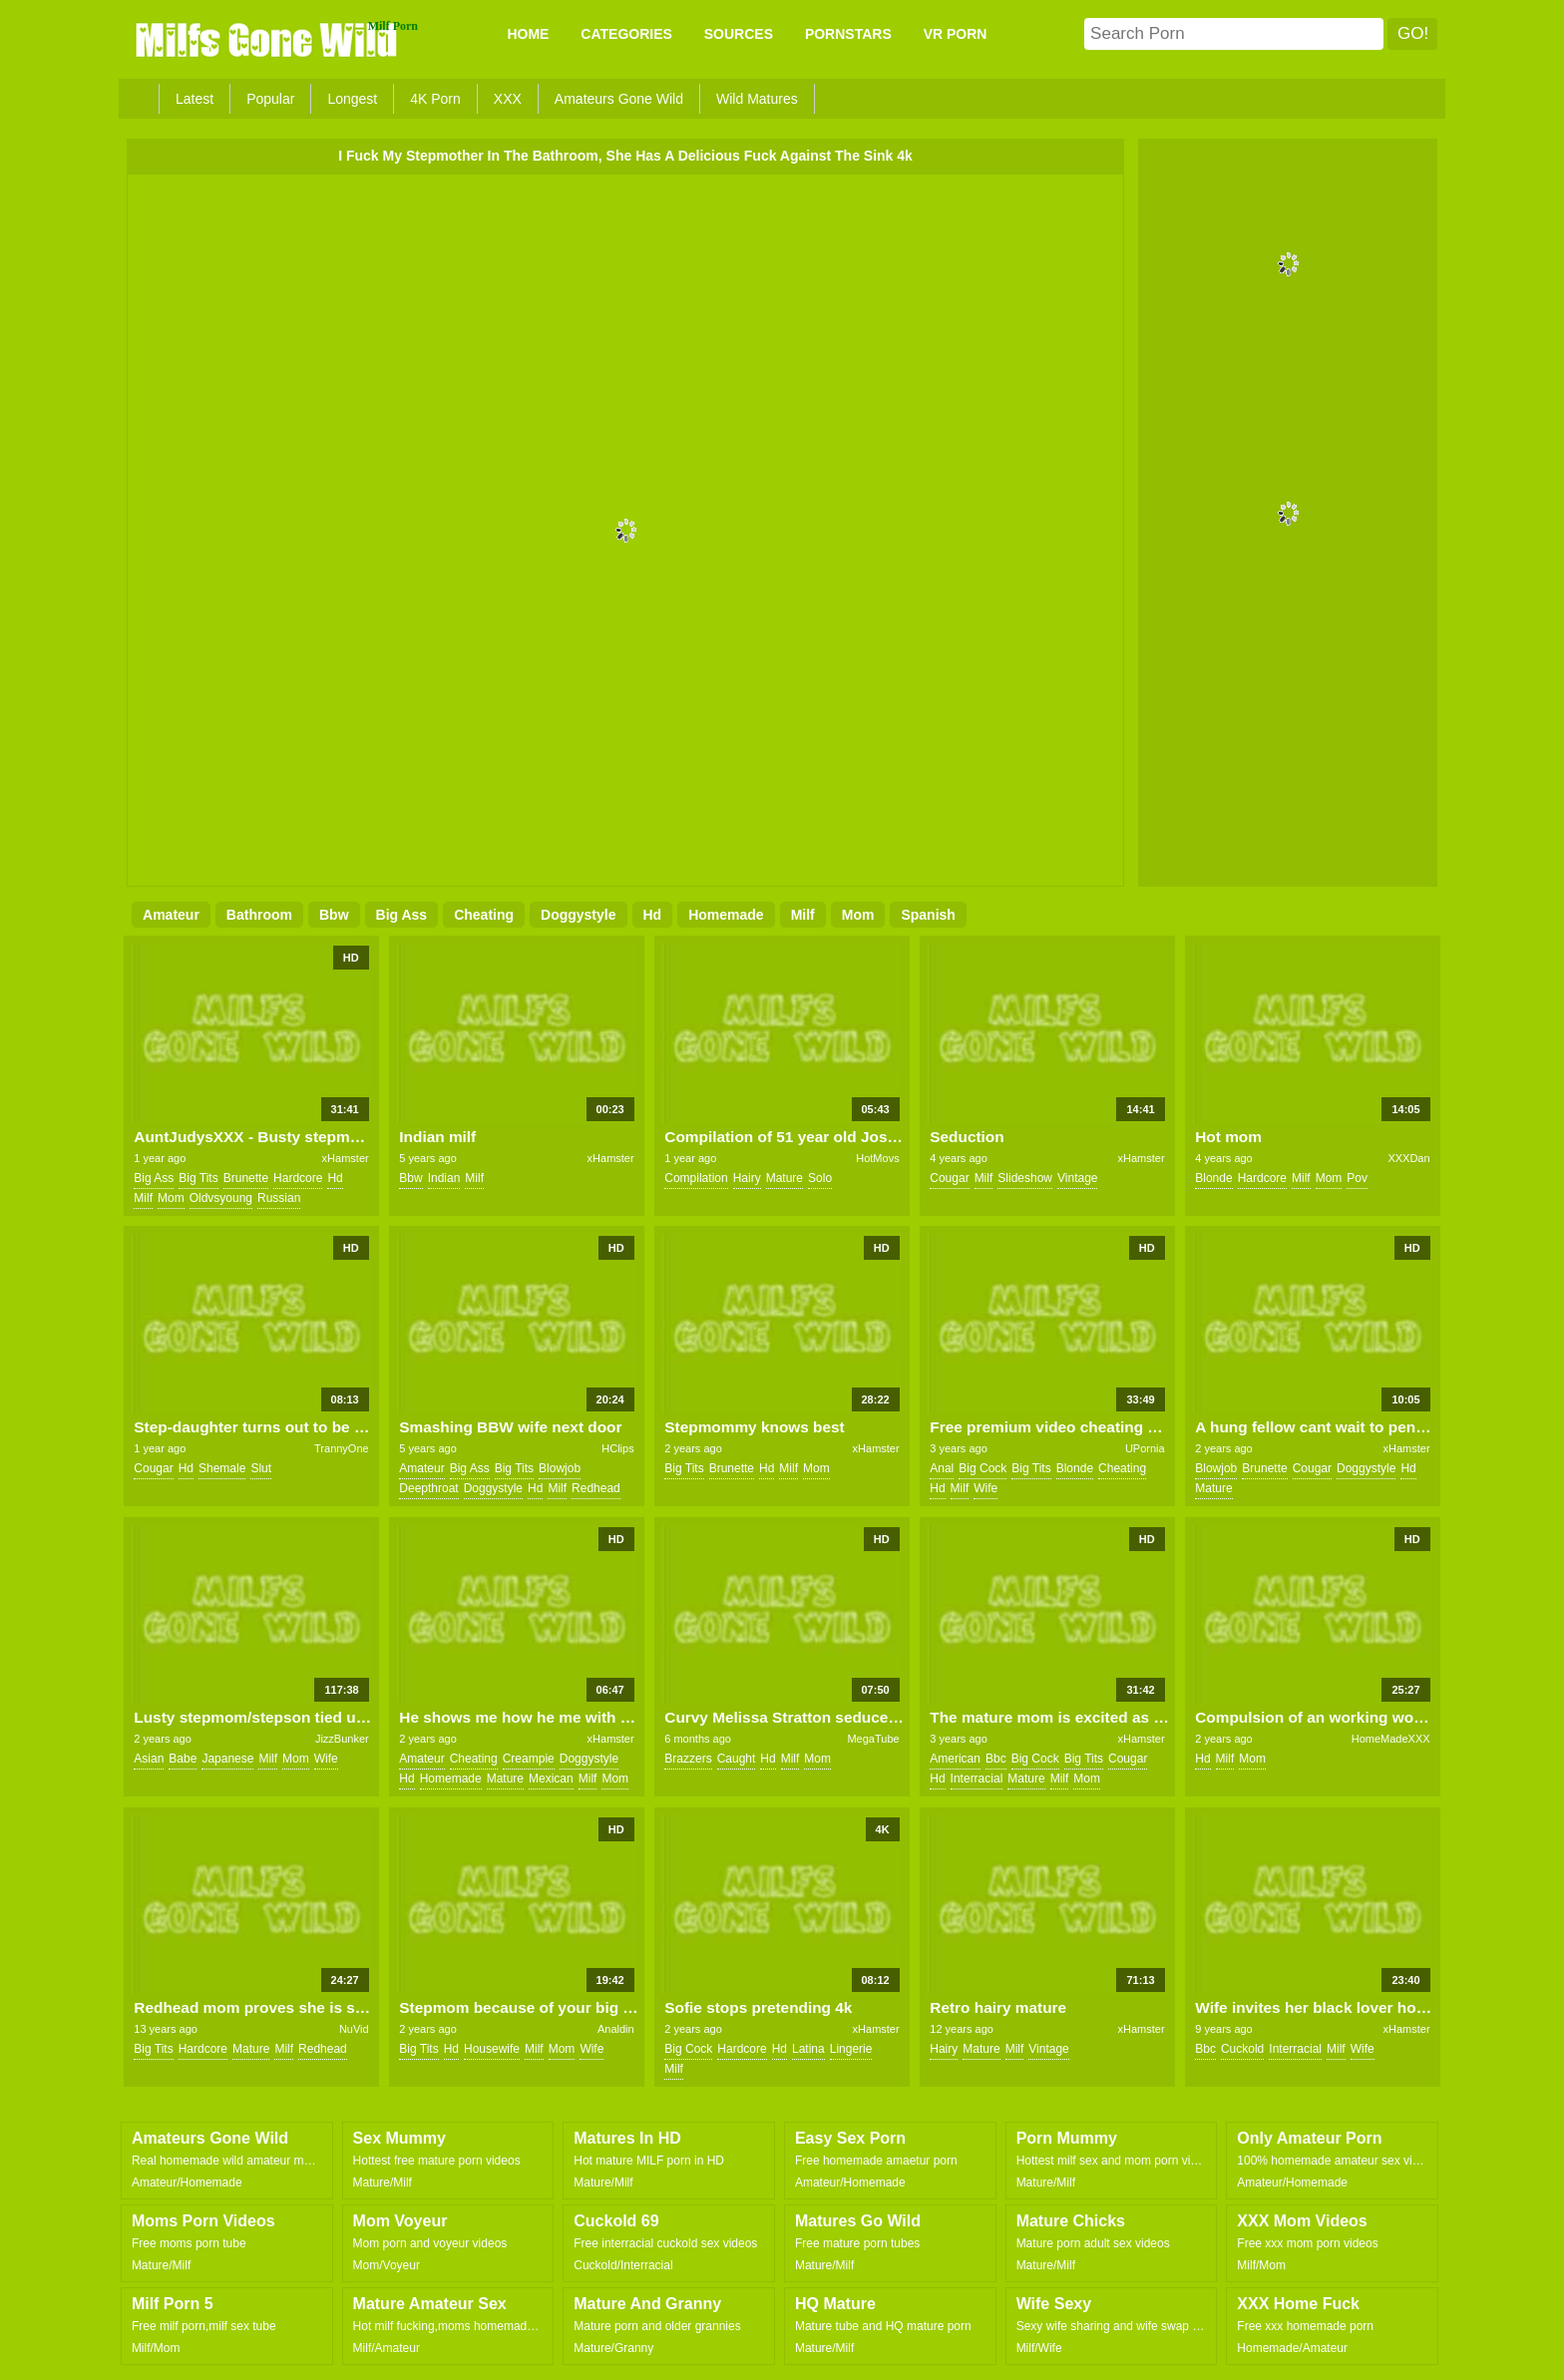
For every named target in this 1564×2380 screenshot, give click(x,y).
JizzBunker (342, 1739)
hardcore (297, 1178)
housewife (492, 2049)
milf (803, 915)
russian (278, 1198)
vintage (1077, 1178)
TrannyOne (341, 1448)
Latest (194, 99)
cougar (949, 1178)
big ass (402, 915)
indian (444, 1178)
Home (528, 34)
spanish (928, 915)
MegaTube (873, 1739)
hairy (747, 1178)
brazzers (687, 1759)
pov (1357, 1178)
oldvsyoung (221, 1198)
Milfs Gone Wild (268, 39)
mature (784, 1178)
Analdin (615, 2029)
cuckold (1242, 2049)
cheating (484, 915)
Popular (270, 99)
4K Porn (435, 99)
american (955, 1759)
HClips (617, 1448)
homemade (725, 915)
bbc (995, 1759)
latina (808, 2049)
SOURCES (738, 34)
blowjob (560, 1468)
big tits (198, 1178)
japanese (227, 1759)
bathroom (259, 915)
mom (858, 915)
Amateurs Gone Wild (619, 99)
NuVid (354, 2029)
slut (260, 1468)
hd (652, 915)
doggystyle (578, 915)
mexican (551, 1778)
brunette (245, 1178)
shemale (221, 1468)
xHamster (345, 1158)
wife (985, 1488)
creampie (529, 1759)
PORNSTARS (848, 34)
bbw (334, 915)
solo (820, 1178)
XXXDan (1408, 1158)
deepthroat (428, 1488)
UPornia (1145, 1448)
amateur (171, 915)
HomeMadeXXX (1391, 1739)
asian (149, 1759)
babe (182, 1759)
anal (942, 1468)
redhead (596, 1488)
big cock (982, 1468)
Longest (352, 99)
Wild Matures (757, 99)
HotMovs (877, 1158)
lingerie (851, 2049)
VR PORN (955, 34)
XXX (508, 99)
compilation (695, 1178)
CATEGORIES (626, 34)
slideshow (1024, 1178)
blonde (1213, 1178)
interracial (977, 1778)
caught (736, 1759)
